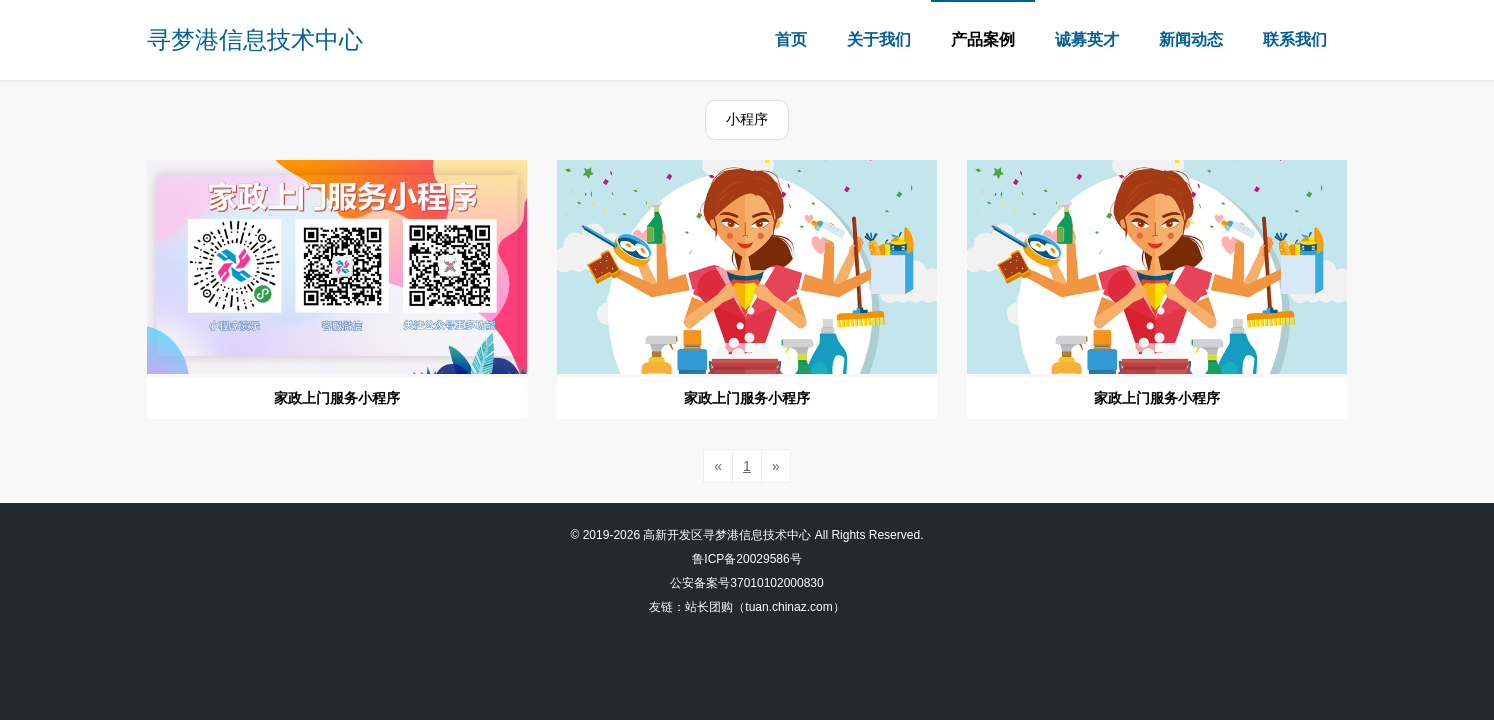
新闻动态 (1191, 39)
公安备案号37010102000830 (746, 583)
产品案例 (983, 39)
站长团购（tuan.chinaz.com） (764, 607)
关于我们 (879, 39)
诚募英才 (1087, 39)
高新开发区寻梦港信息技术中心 (727, 535)
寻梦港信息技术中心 (255, 39)
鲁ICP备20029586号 (746, 559)
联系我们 (1295, 39)
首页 (791, 39)
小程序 (747, 119)
